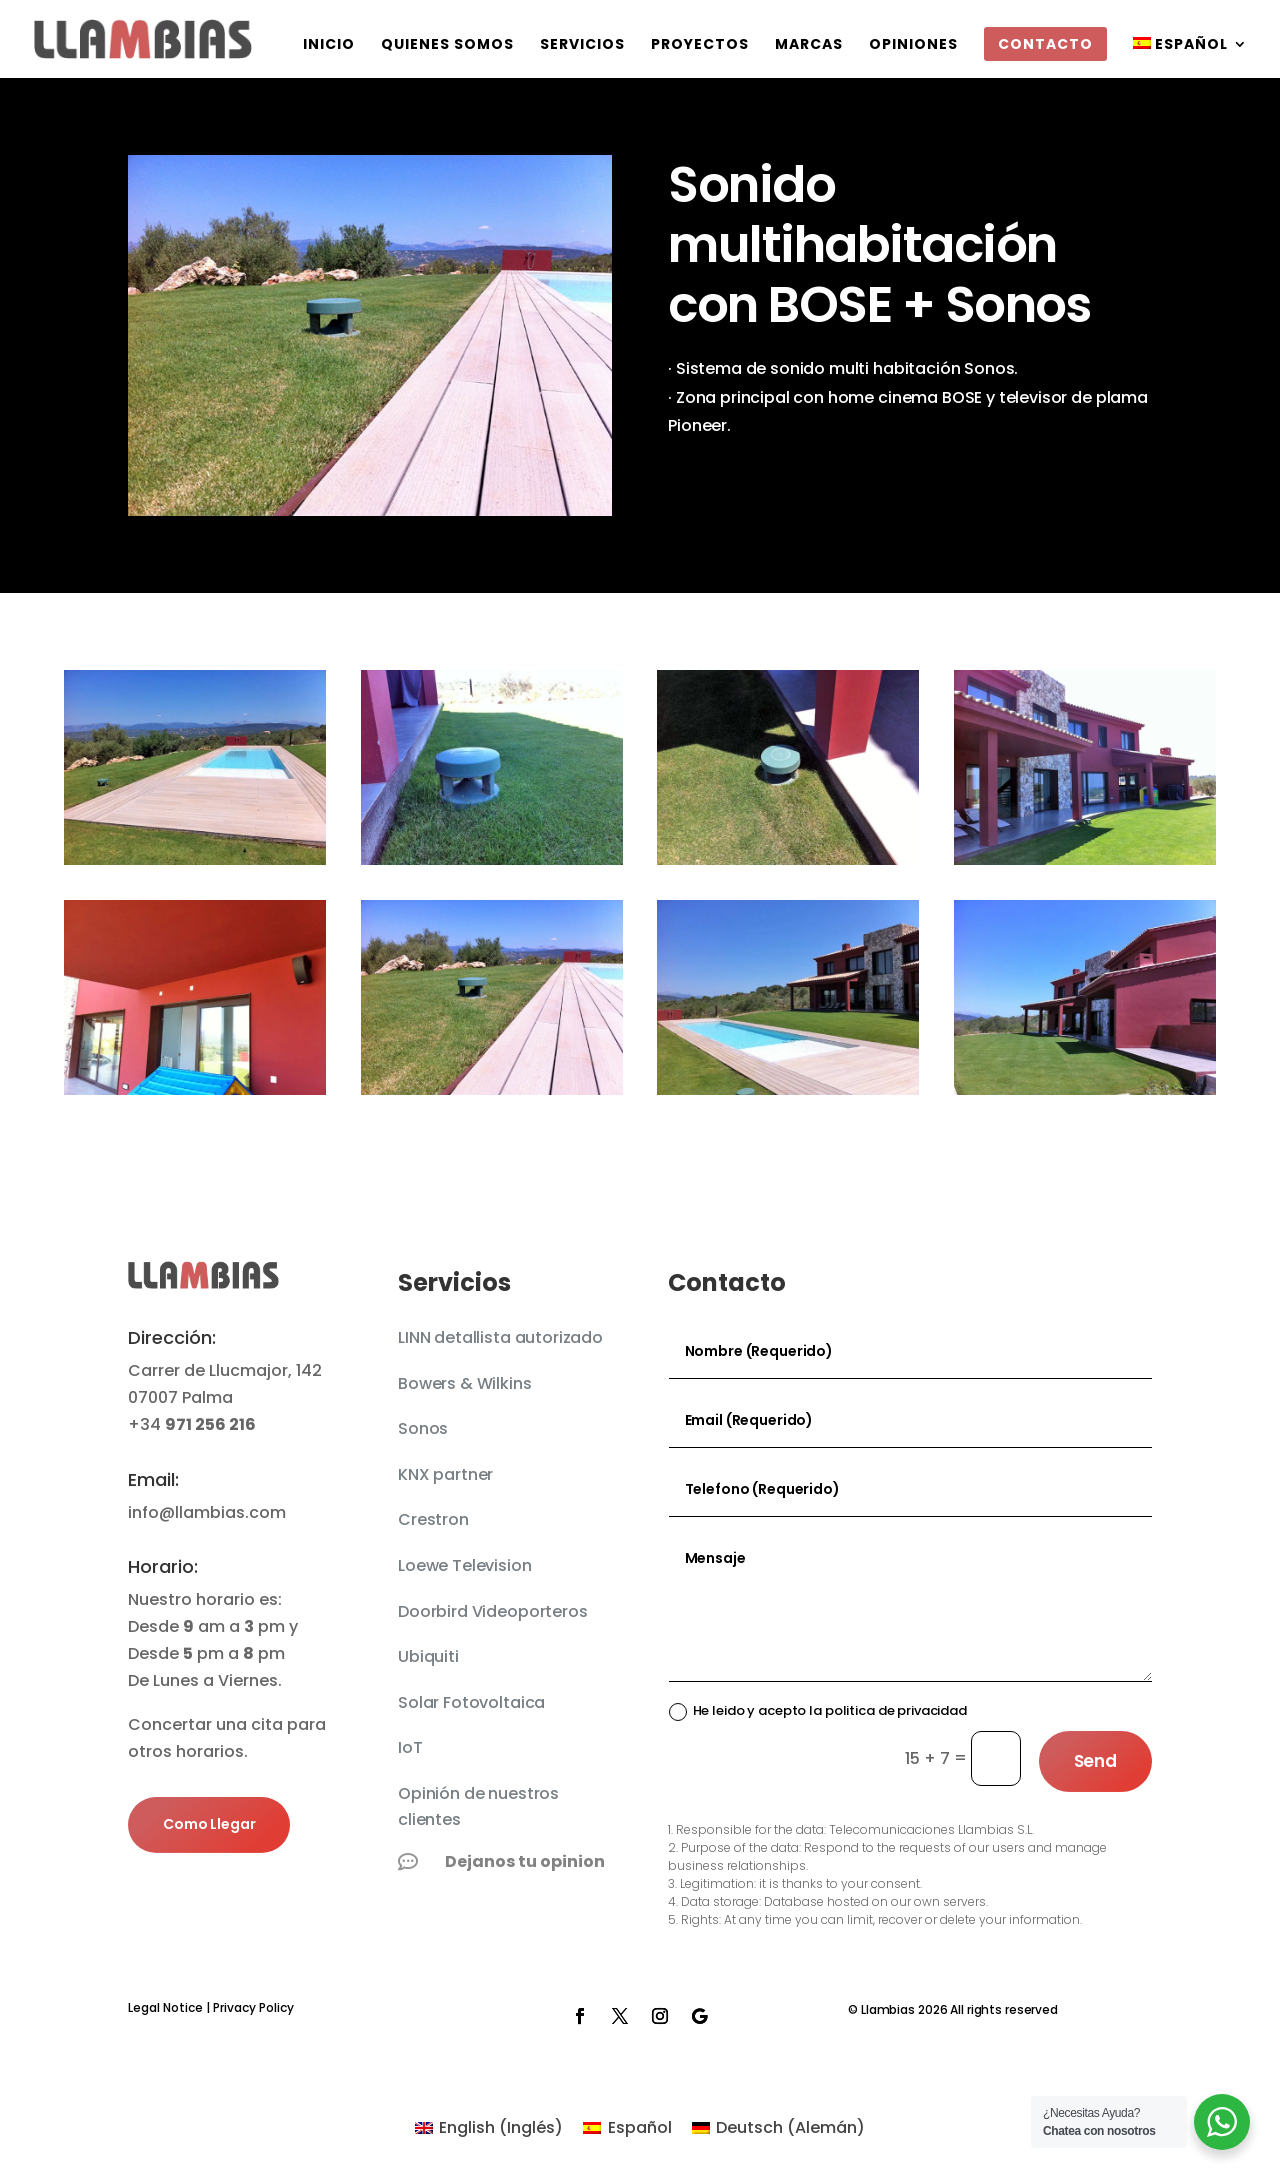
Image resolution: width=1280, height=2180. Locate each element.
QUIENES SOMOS (447, 45)
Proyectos (700, 45)
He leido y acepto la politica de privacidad (818, 1710)
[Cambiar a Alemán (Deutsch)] (778, 2128)
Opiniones (913, 45)
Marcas (809, 45)
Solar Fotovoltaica (471, 1702)
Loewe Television (464, 1565)
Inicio (329, 45)
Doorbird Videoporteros (492, 1611)
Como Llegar (209, 1824)
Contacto (1045, 44)
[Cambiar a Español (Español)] (627, 2128)
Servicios (582, 45)
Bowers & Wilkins (464, 1383)
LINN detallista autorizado (500, 1337)
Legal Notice (165, 2007)
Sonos (423, 1428)
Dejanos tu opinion (525, 1861)
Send (1095, 1761)
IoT (410, 1747)
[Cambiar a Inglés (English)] (489, 2128)
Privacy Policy (253, 2007)
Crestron (433, 1519)
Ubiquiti (428, 1656)
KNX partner (445, 1474)
